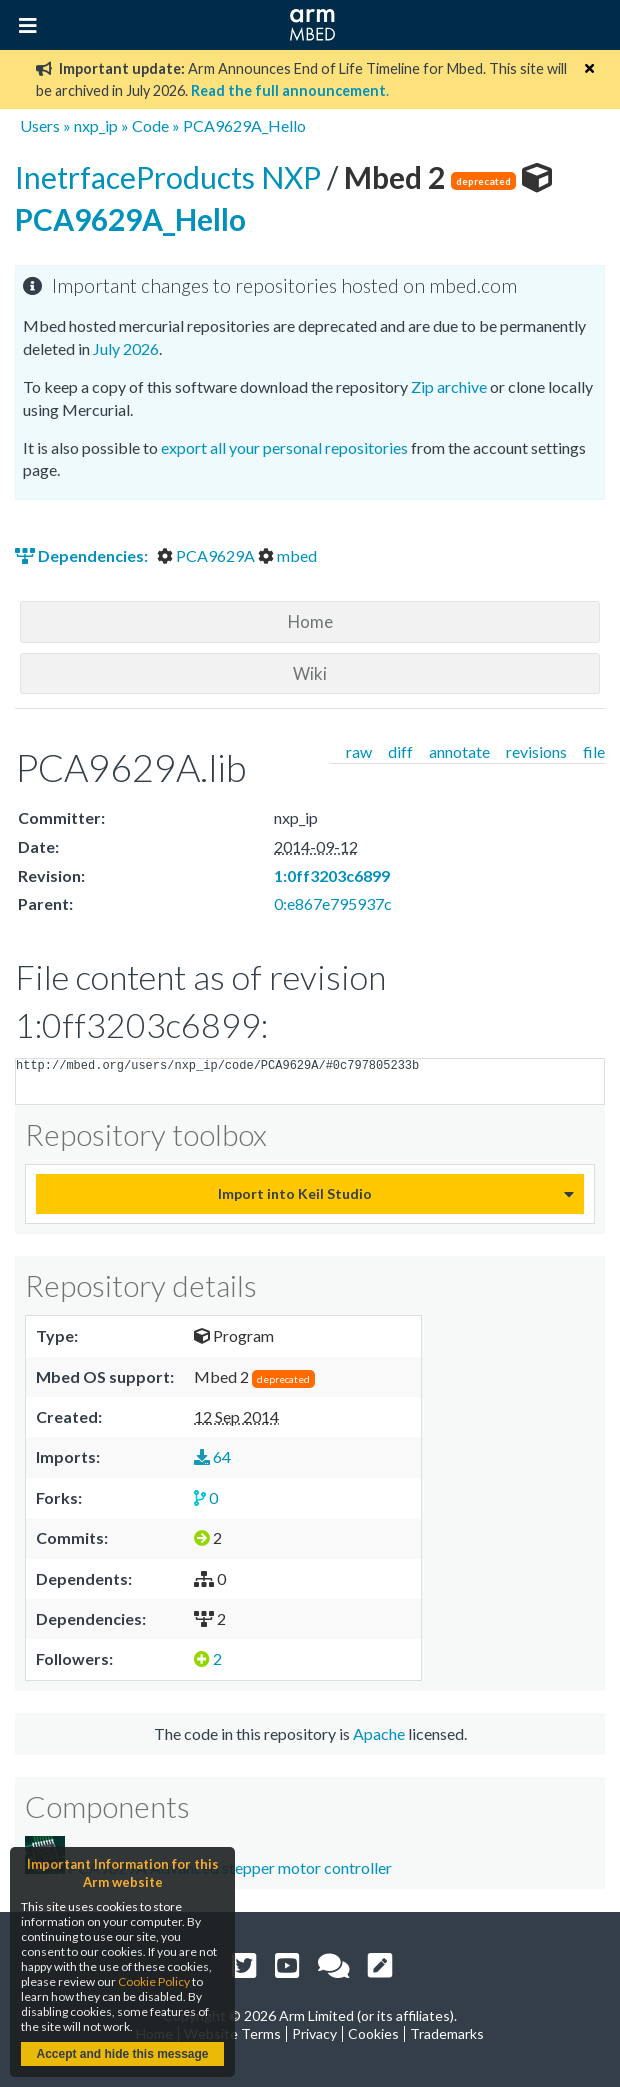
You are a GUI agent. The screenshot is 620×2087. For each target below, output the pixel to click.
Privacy (314, 2033)
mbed (287, 555)
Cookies (373, 2033)
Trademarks (447, 2033)
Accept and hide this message (122, 2054)
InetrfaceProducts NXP (171, 177)
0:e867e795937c (333, 903)
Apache (379, 1733)
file (594, 751)
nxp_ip (96, 125)
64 (212, 1456)
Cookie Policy (154, 1981)
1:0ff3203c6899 (332, 875)
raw (359, 751)
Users (40, 125)
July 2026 (126, 348)
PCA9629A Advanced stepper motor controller (208, 1856)
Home (310, 621)
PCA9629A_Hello (244, 125)
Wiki (310, 673)
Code (150, 125)
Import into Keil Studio (295, 1193)
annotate (459, 751)
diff (400, 751)
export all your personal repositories (284, 447)
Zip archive (449, 386)
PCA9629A (207, 555)
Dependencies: (83, 555)
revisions (536, 751)
